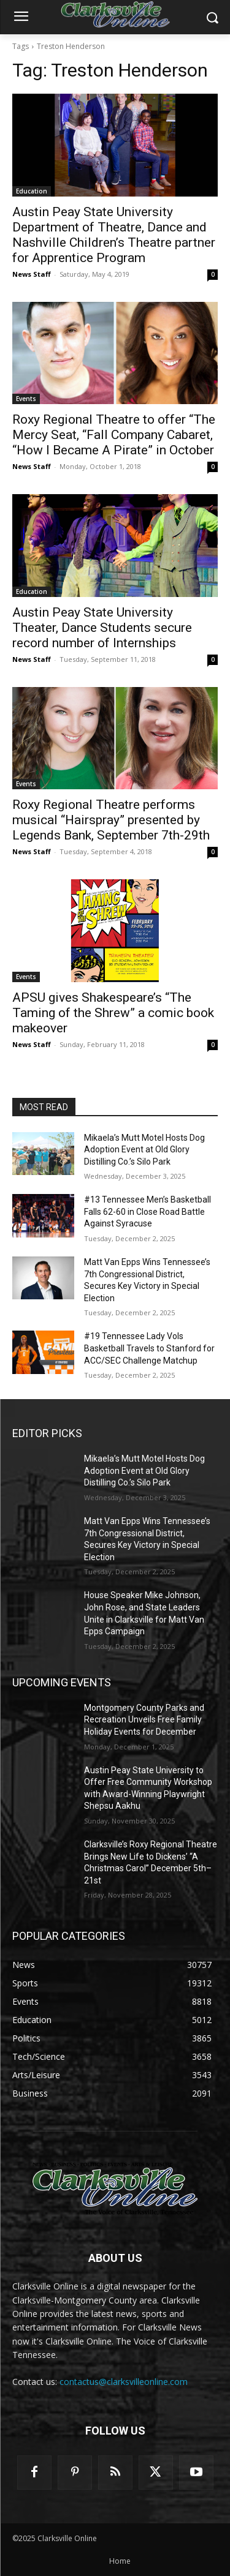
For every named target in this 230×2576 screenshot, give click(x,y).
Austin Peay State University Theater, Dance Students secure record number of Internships (102, 627)
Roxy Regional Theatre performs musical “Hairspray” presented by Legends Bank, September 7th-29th (111, 820)
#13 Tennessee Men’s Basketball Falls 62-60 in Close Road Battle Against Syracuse (147, 1211)
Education (31, 191)
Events (26, 398)
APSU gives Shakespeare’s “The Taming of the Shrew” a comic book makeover (113, 1012)
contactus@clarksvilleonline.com (123, 2381)
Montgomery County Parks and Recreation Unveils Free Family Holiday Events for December (144, 1720)
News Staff (31, 274)
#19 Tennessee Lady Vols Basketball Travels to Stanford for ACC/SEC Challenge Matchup (149, 1348)
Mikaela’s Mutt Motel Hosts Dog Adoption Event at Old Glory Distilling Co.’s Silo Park (144, 1149)
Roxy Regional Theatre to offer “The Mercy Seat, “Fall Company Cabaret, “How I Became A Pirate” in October (113, 434)
